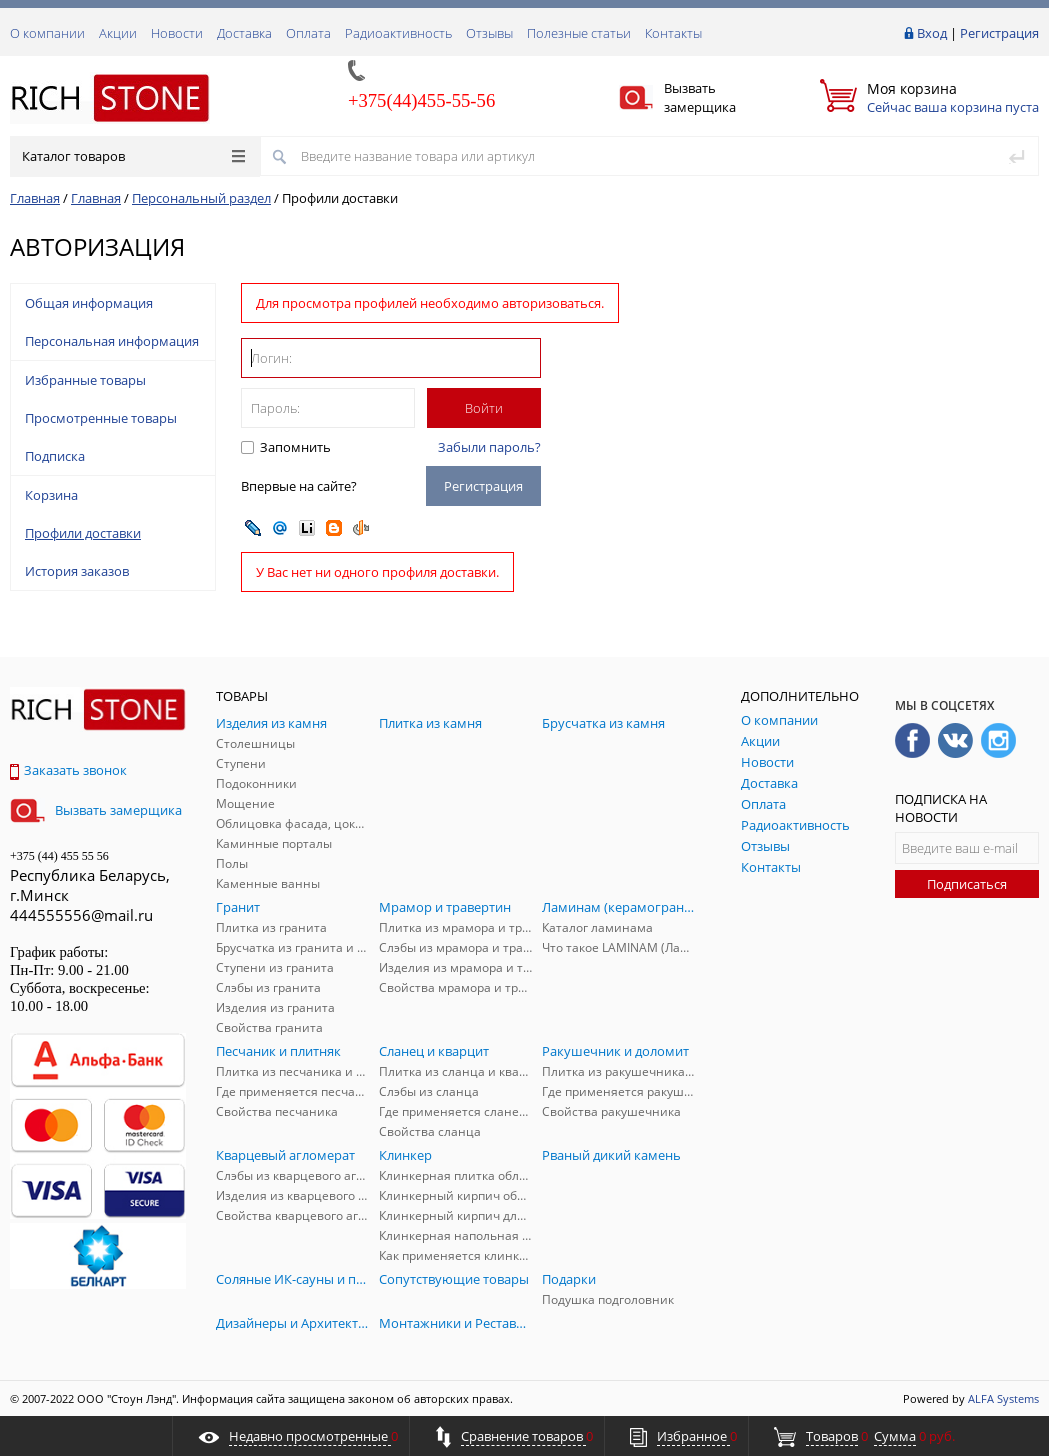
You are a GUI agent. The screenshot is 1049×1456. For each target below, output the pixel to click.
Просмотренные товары (101, 418)
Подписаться (967, 884)
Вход (932, 33)
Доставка (244, 33)
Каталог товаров (133, 156)
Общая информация (89, 303)
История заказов (77, 571)
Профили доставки (83, 533)
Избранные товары (85, 380)
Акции (118, 33)
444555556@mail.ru (81, 915)
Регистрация (999, 33)
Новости (177, 33)
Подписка (55, 456)
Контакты (673, 33)
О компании (47, 33)
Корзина (51, 495)
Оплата (308, 33)
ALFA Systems (1003, 1398)
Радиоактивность (398, 33)
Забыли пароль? (489, 447)
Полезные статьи (579, 33)
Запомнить (294, 447)
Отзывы (489, 33)
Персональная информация (112, 341)
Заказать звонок (68, 770)
